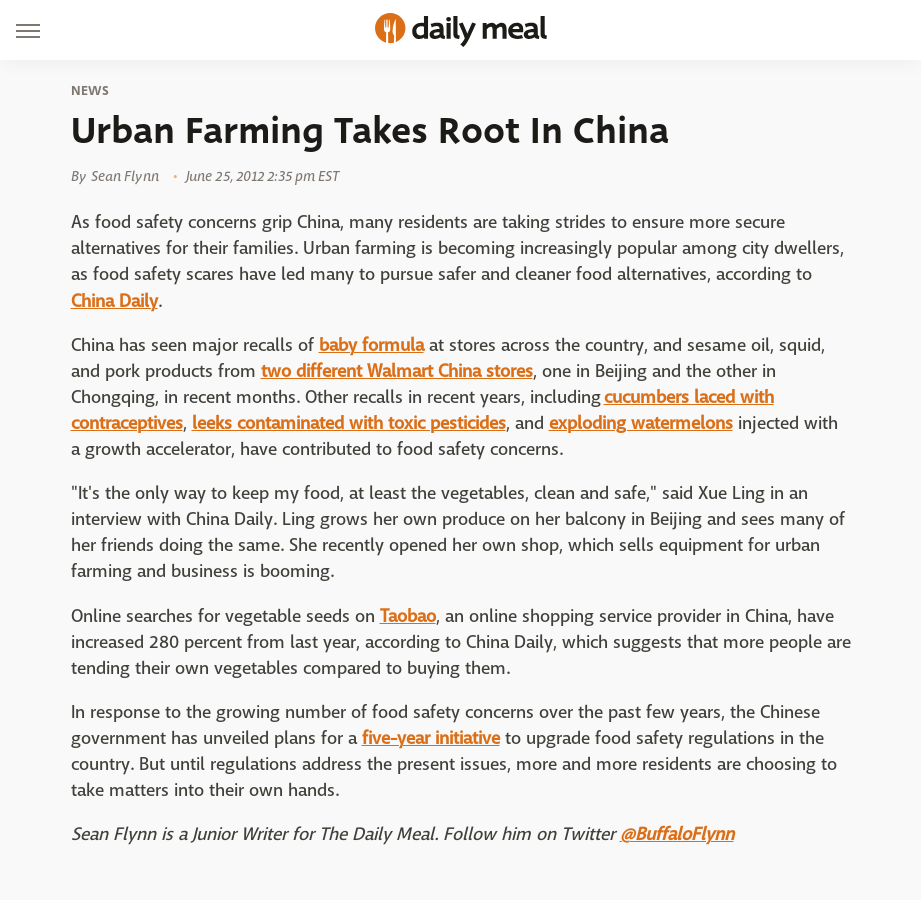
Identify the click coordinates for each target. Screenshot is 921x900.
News (90, 91)
